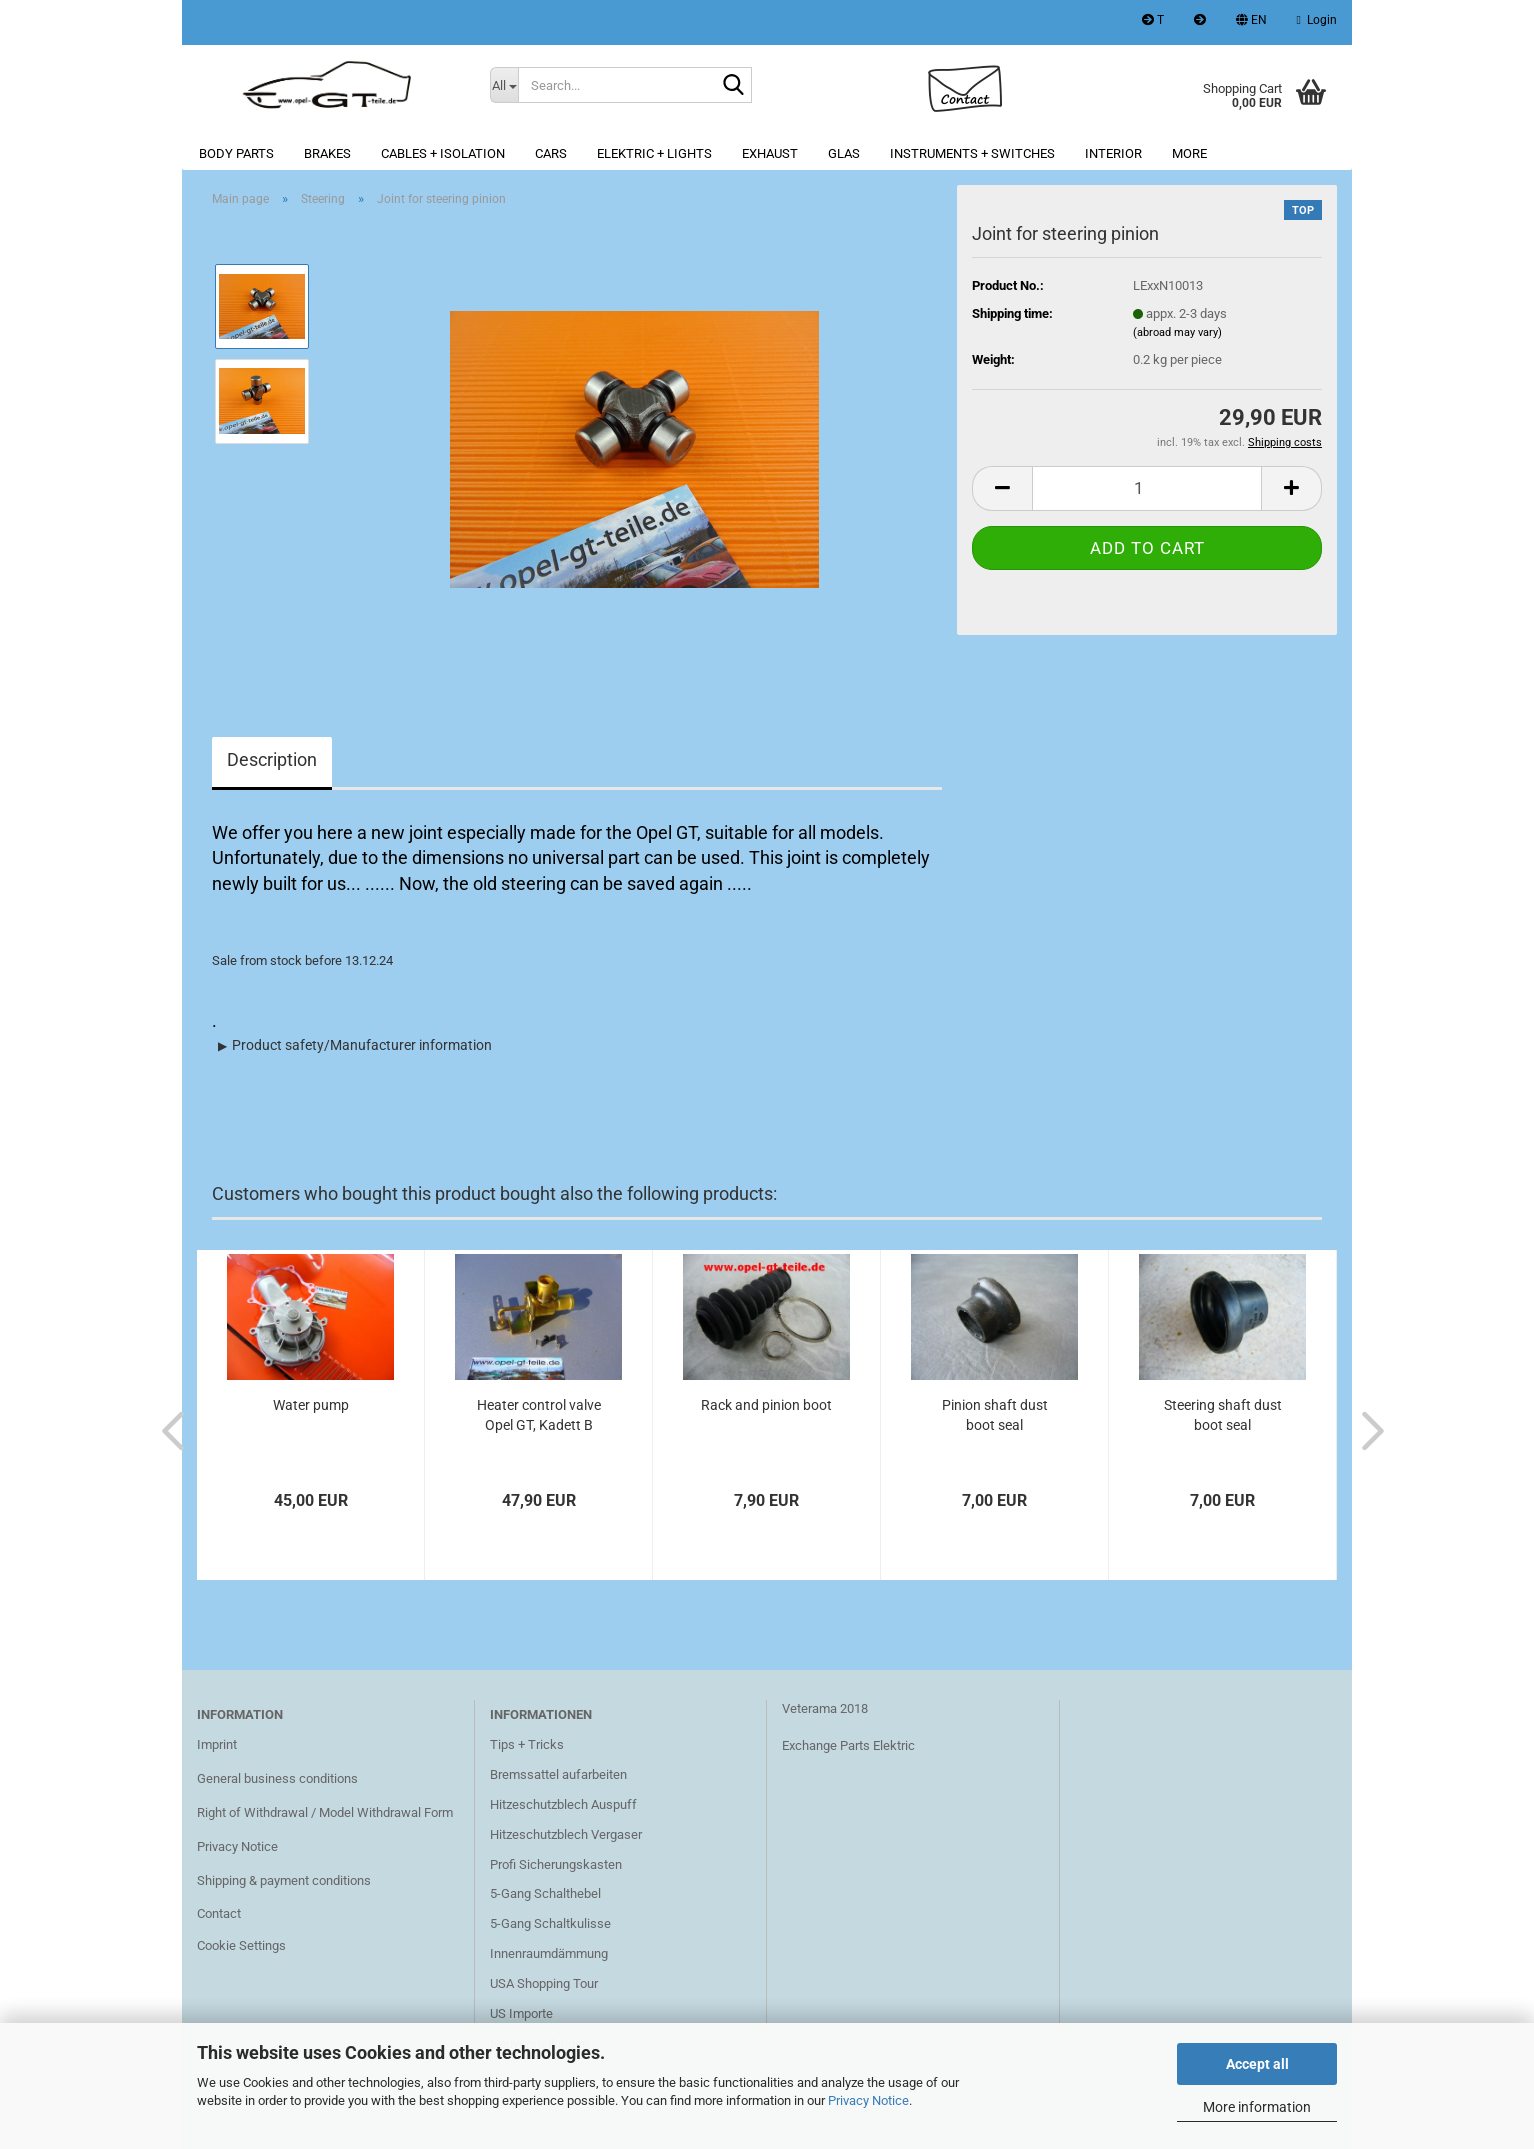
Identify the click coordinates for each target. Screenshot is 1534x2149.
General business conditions (277, 1778)
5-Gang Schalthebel (545, 1893)
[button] (1251, 22)
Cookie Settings (241, 1945)
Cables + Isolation (443, 153)
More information (1257, 2107)
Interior (1113, 153)
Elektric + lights (654, 153)
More (1189, 153)
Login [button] (1317, 20)
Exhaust (770, 153)
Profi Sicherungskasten (556, 1864)
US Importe (521, 2013)
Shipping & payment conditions (284, 1880)
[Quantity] (1147, 488)
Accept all (1257, 2064)
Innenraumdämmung (549, 1953)
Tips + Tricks (527, 1744)
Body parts (236, 153)
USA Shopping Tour (544, 1983)
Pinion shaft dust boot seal (995, 1415)
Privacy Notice (868, 2100)
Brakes (327, 153)
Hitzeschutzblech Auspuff (563, 1804)
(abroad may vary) (1177, 332)
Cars (551, 153)
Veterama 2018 (825, 1708)
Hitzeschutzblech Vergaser (566, 1834)
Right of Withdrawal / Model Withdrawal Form (325, 1812)
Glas (844, 153)
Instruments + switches (972, 153)
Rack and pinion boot (766, 1405)
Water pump (311, 1405)
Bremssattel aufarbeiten (558, 1774)
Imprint (217, 1744)
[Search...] (504, 85)
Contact (219, 1913)
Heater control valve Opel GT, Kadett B (539, 1415)
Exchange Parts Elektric (848, 1745)
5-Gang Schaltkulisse (550, 1923)
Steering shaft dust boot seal (1223, 1415)
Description (272, 759)
